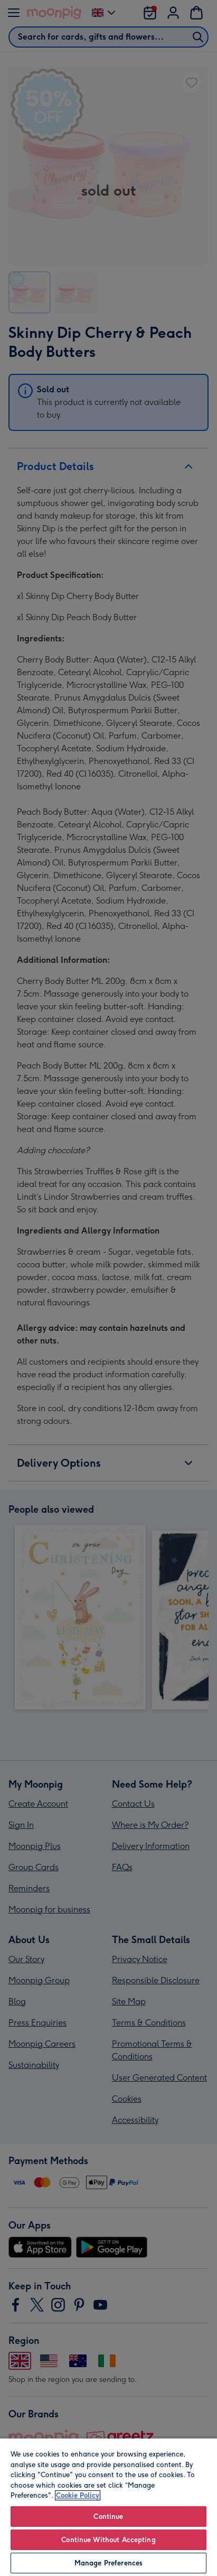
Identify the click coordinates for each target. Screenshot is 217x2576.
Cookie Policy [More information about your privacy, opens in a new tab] (77, 2495)
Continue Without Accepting (108, 2540)
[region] (108, 2506)
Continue (108, 2516)
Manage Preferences (108, 2563)
